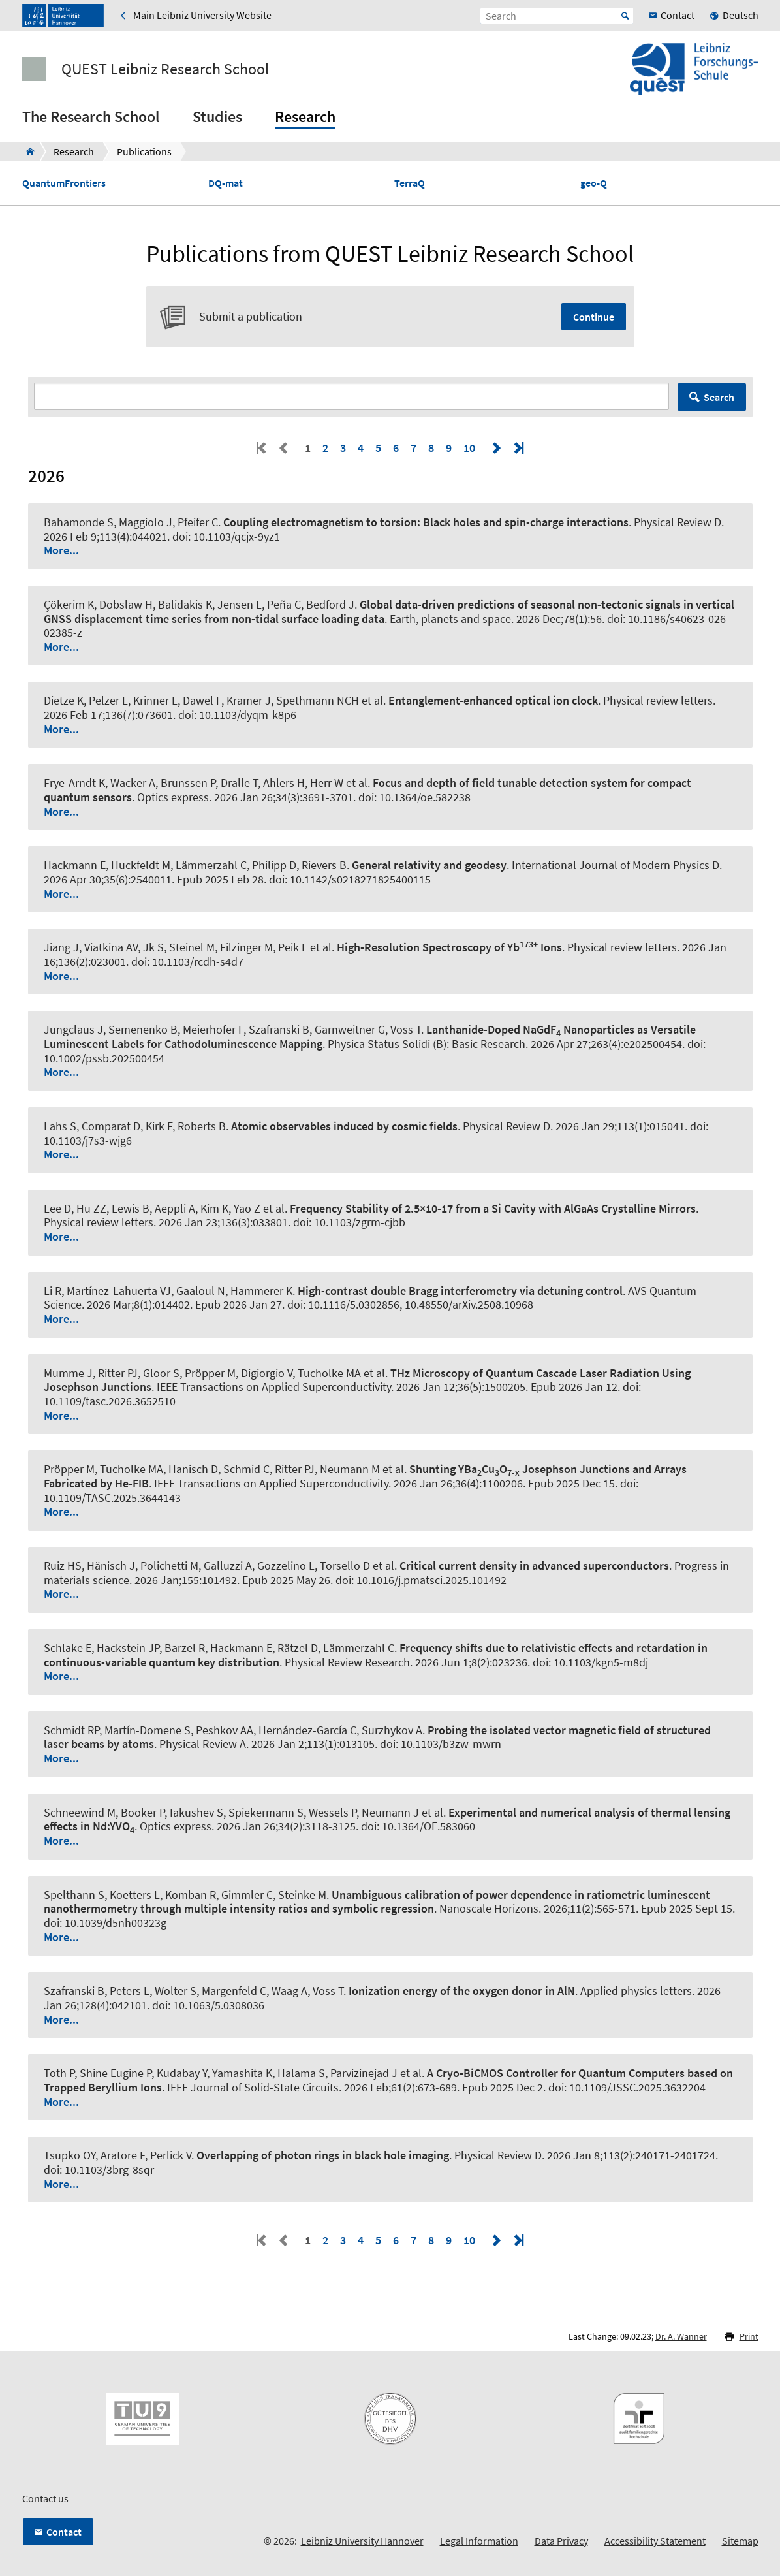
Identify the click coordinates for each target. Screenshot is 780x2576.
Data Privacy (561, 2540)
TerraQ (409, 183)
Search (719, 397)
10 (469, 447)
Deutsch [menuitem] (740, 15)
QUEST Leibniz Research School (165, 69)
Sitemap (740, 2540)
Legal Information (479, 2540)
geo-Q (593, 183)
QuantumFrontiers (64, 183)
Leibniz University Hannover (362, 2540)
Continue (593, 316)
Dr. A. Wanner (681, 2336)
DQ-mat (225, 183)
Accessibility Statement (655, 2540)
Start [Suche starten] (625, 16)
